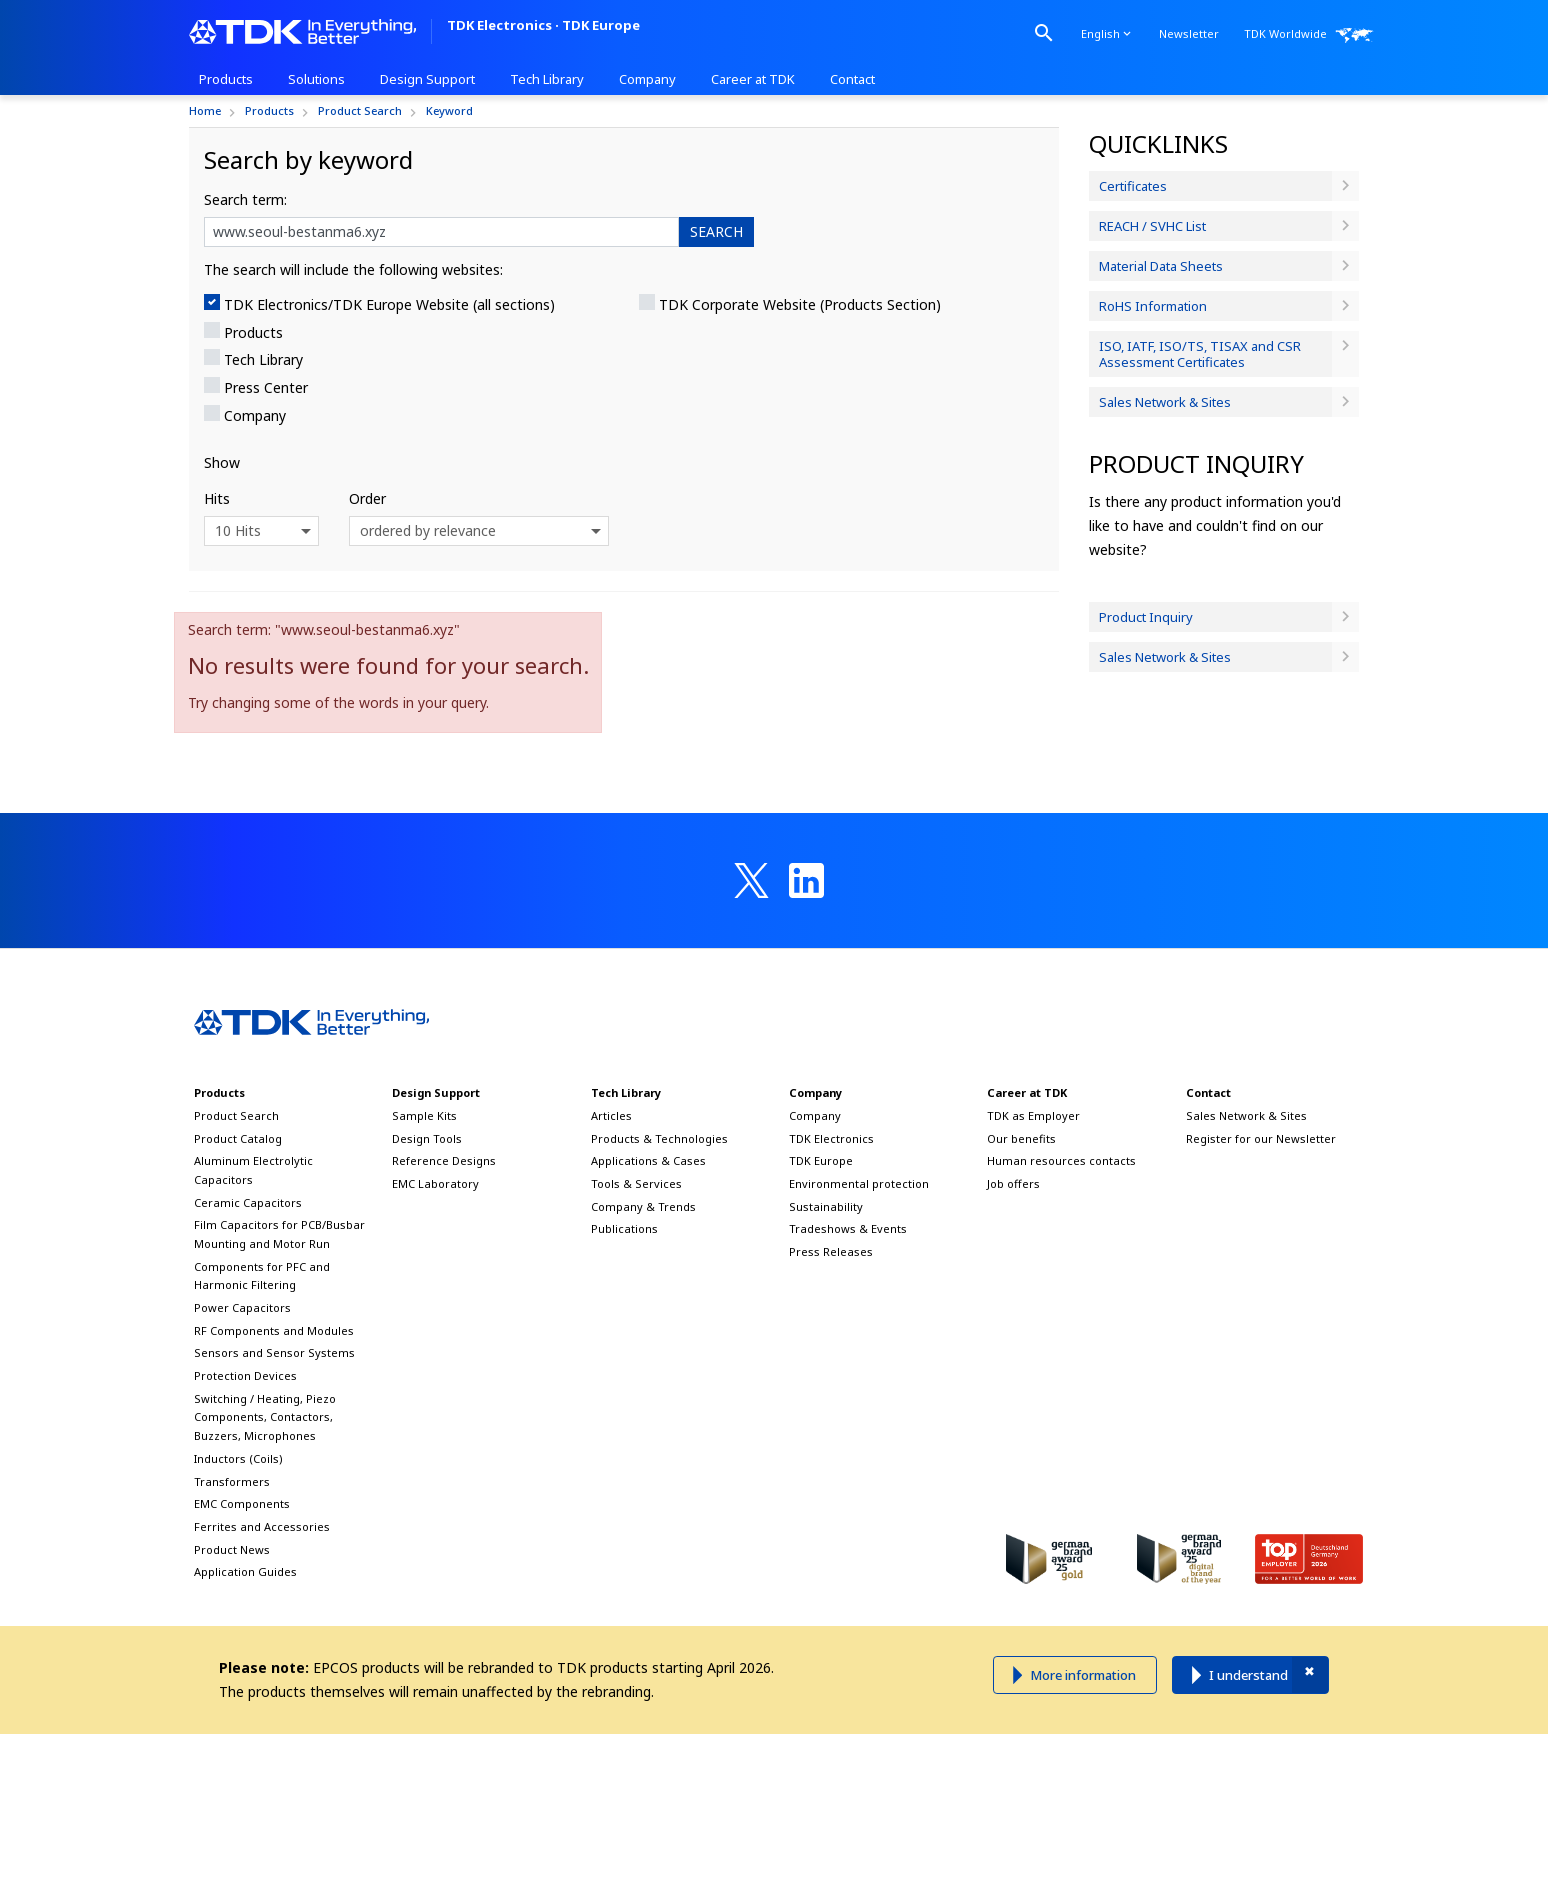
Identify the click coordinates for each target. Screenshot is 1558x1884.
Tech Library (263, 359)
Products (253, 332)
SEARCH (716, 231)
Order (367, 498)
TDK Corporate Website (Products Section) (800, 304)
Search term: (245, 199)
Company (255, 415)
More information (1083, 1675)
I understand (1248, 1675)
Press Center (266, 387)
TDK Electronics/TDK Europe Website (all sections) (389, 304)
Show (222, 462)
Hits (217, 498)
